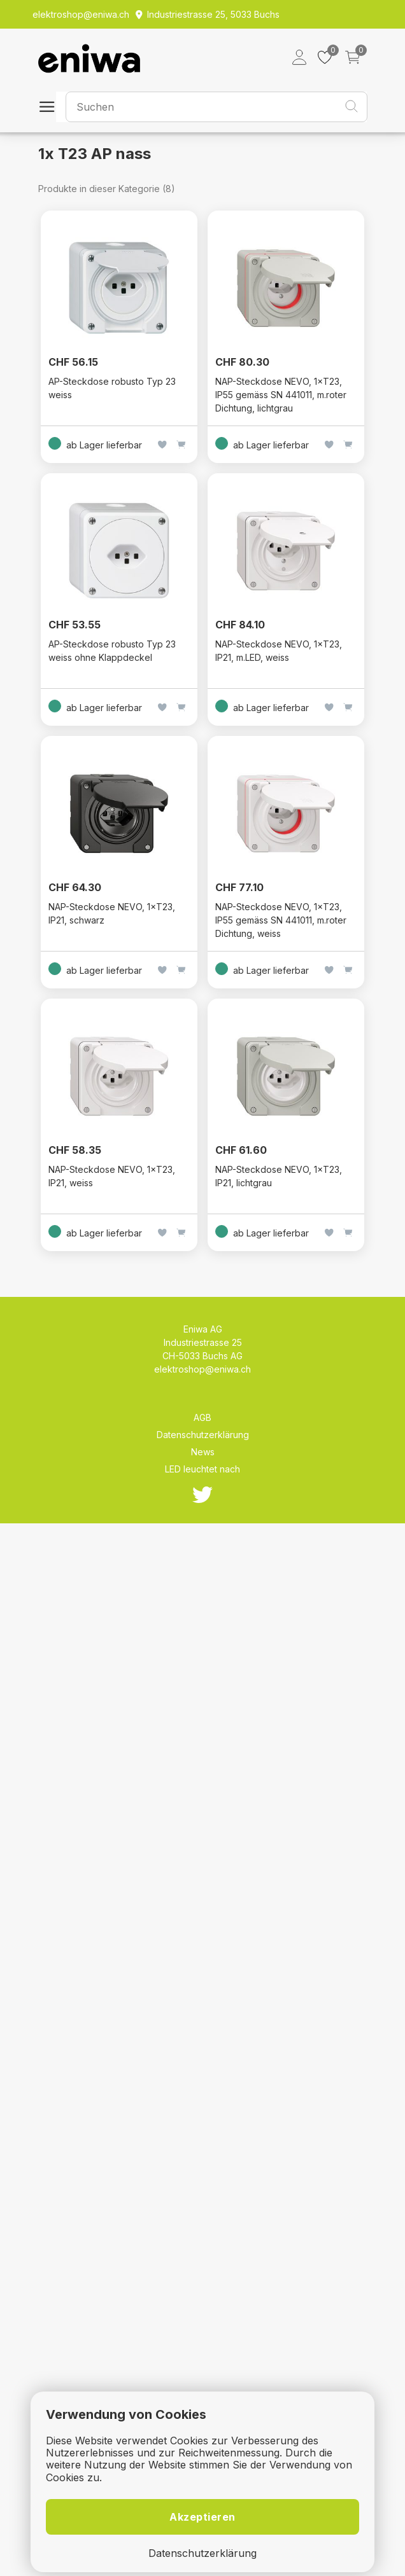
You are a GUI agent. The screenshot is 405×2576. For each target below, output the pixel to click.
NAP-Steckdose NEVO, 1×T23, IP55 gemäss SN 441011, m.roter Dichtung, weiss (280, 920)
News (203, 1451)
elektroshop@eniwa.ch (202, 1369)
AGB (202, 1417)
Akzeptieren (202, 2516)
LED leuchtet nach (202, 1469)
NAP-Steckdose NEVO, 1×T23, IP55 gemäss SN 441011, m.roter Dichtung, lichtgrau (280, 394)
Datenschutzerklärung (203, 1434)
